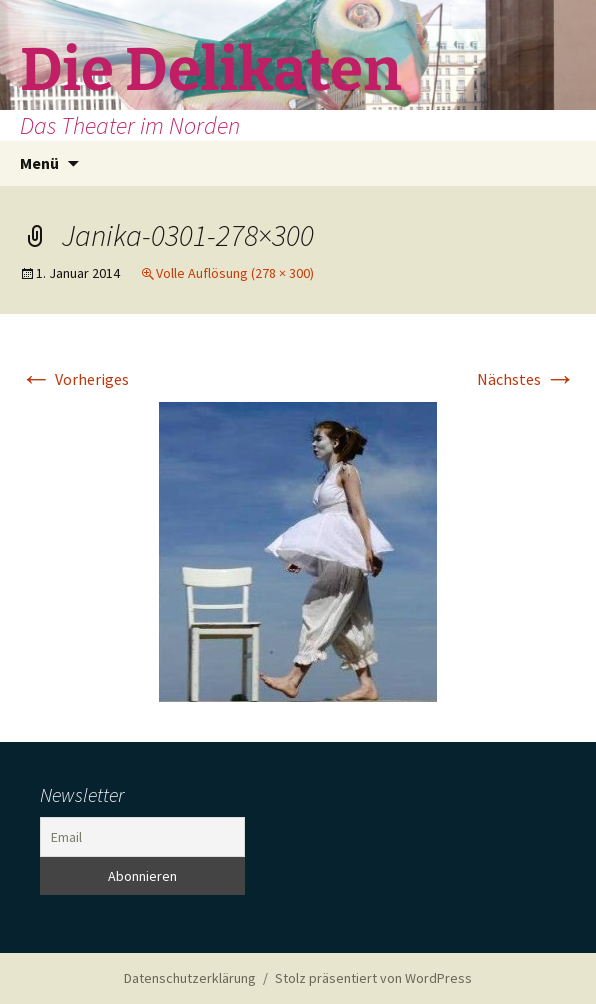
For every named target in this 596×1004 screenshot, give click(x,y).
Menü (39, 163)
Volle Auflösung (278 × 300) (235, 273)
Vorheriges (74, 379)
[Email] (142, 837)
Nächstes (526, 379)
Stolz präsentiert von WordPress (373, 978)
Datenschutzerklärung (190, 978)
